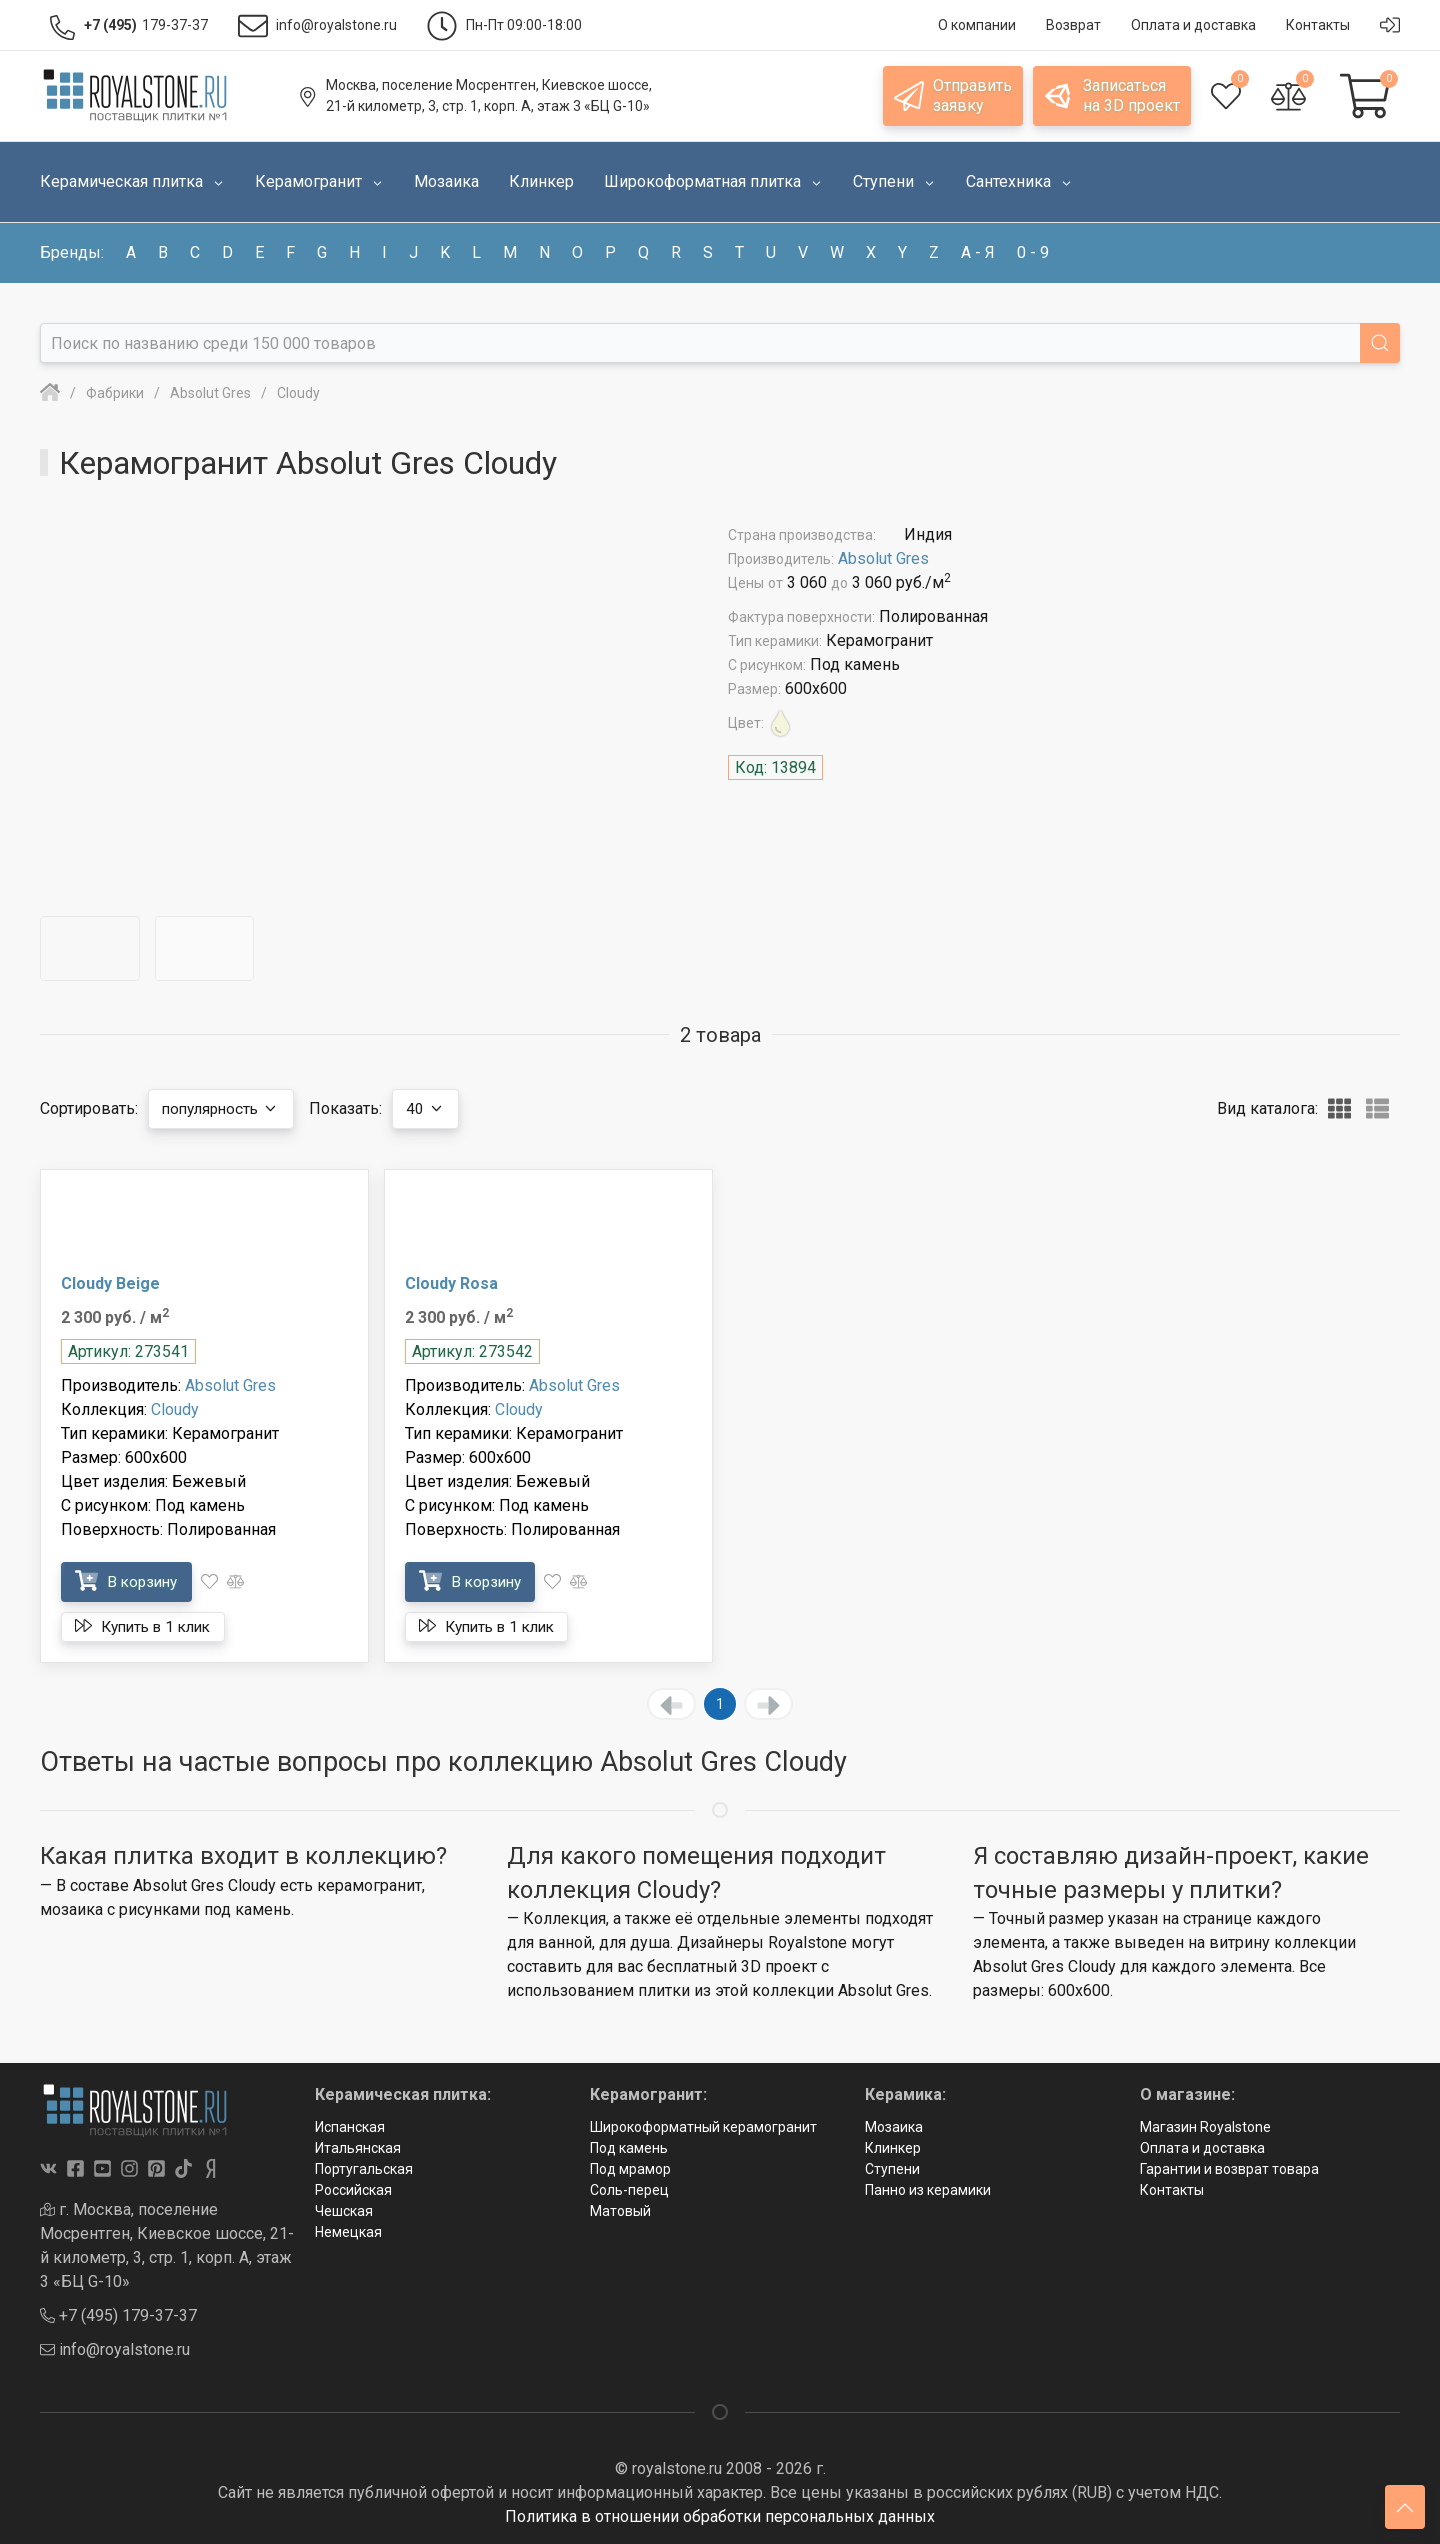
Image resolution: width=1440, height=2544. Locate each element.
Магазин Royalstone (1205, 2127)
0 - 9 (1033, 252)
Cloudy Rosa (451, 1283)
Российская (353, 2190)
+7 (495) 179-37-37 (118, 2315)
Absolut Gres (883, 558)
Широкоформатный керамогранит (703, 2127)
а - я (978, 252)
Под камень (629, 2148)
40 (437, 1108)
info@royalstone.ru (115, 2349)
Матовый (620, 2211)
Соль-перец (629, 2190)
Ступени (892, 2169)
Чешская (344, 2211)
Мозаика (894, 2127)
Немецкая (348, 2232)
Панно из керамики (928, 2190)
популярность (226, 1108)
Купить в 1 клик (150, 1626)
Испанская (350, 2127)
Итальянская (358, 2148)
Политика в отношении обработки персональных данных (720, 2516)
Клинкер (893, 2148)
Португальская (364, 2169)
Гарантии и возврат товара (1229, 2169)
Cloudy (175, 1409)
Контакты (1172, 2190)
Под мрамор (630, 2169)
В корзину (130, 1580)
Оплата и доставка (1202, 2148)
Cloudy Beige (110, 1283)
